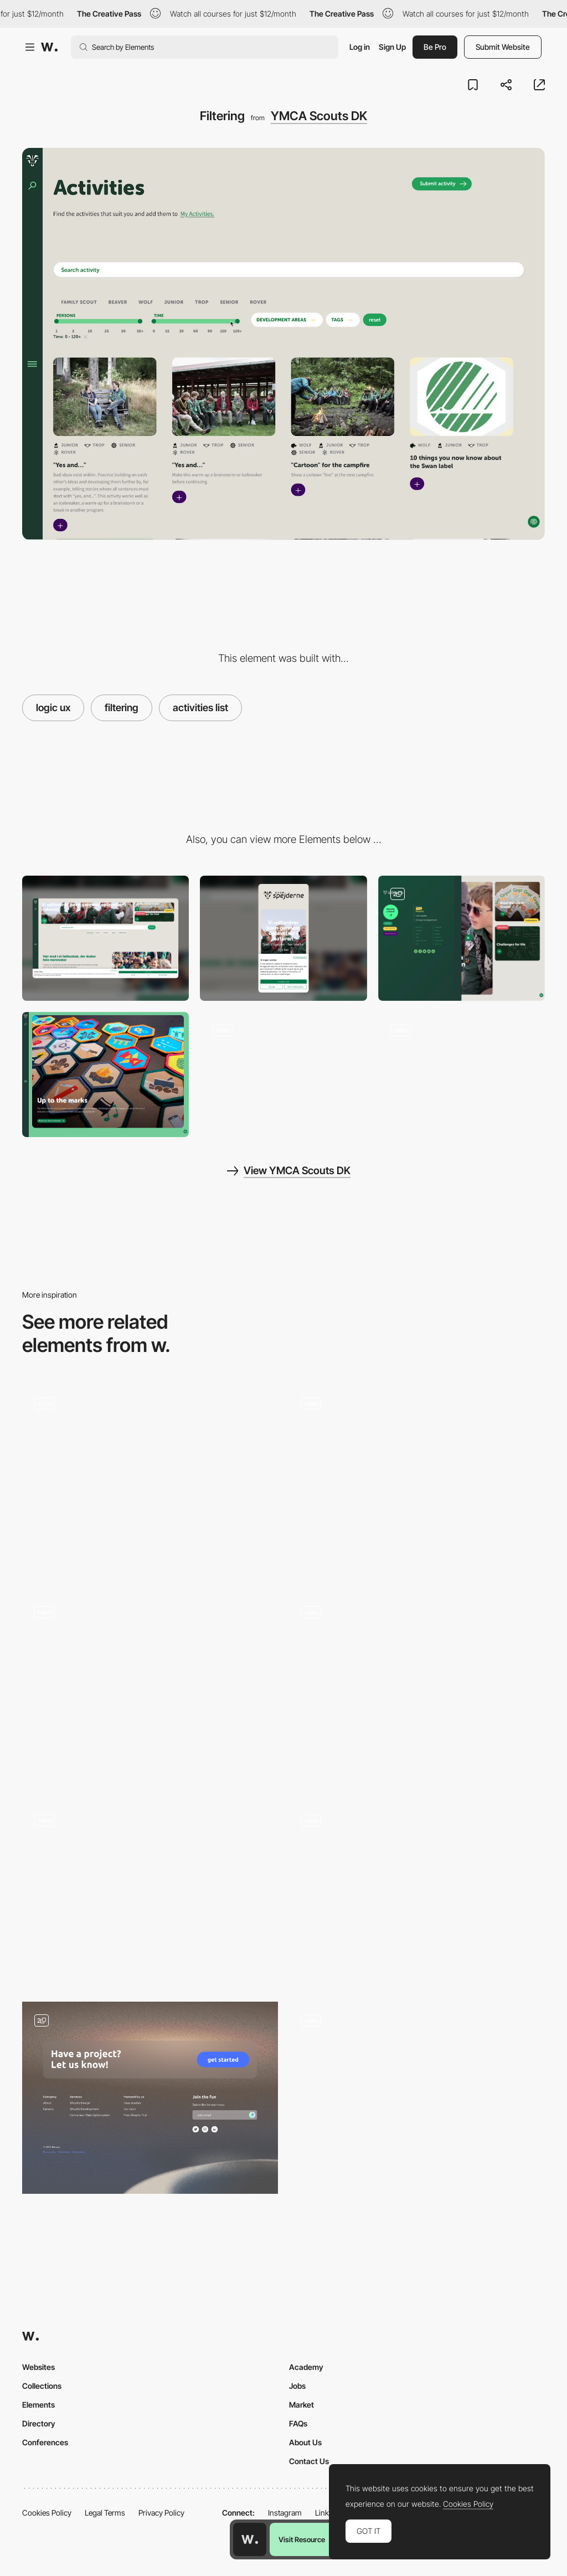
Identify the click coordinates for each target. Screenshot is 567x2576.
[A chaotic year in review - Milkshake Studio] (150, 1476)
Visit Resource (302, 2539)
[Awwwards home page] (249, 2539)
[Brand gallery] (105, 1074)
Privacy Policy (161, 2512)
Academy (306, 2367)
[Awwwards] (49, 47)
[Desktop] (105, 938)
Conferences (45, 2442)
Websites (38, 2367)
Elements (38, 2404)
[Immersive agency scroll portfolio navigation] (417, 2093)
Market (301, 2404)
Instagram (285, 2512)
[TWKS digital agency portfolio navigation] (150, 1893)
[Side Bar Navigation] (417, 1481)
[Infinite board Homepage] (150, 1690)
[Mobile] (283, 938)
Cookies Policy (46, 2512)
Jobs (297, 2385)
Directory (38, 2423)
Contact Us (309, 2461)
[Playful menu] (461, 938)
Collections (41, 2385)
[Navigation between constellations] (417, 1690)
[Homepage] (283, 1074)
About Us (305, 2442)
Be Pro (435, 47)
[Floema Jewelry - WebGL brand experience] (417, 1893)
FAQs (298, 2423)
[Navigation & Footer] (150, 2098)
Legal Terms (105, 2512)
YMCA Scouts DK (319, 116)
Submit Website (503, 47)
